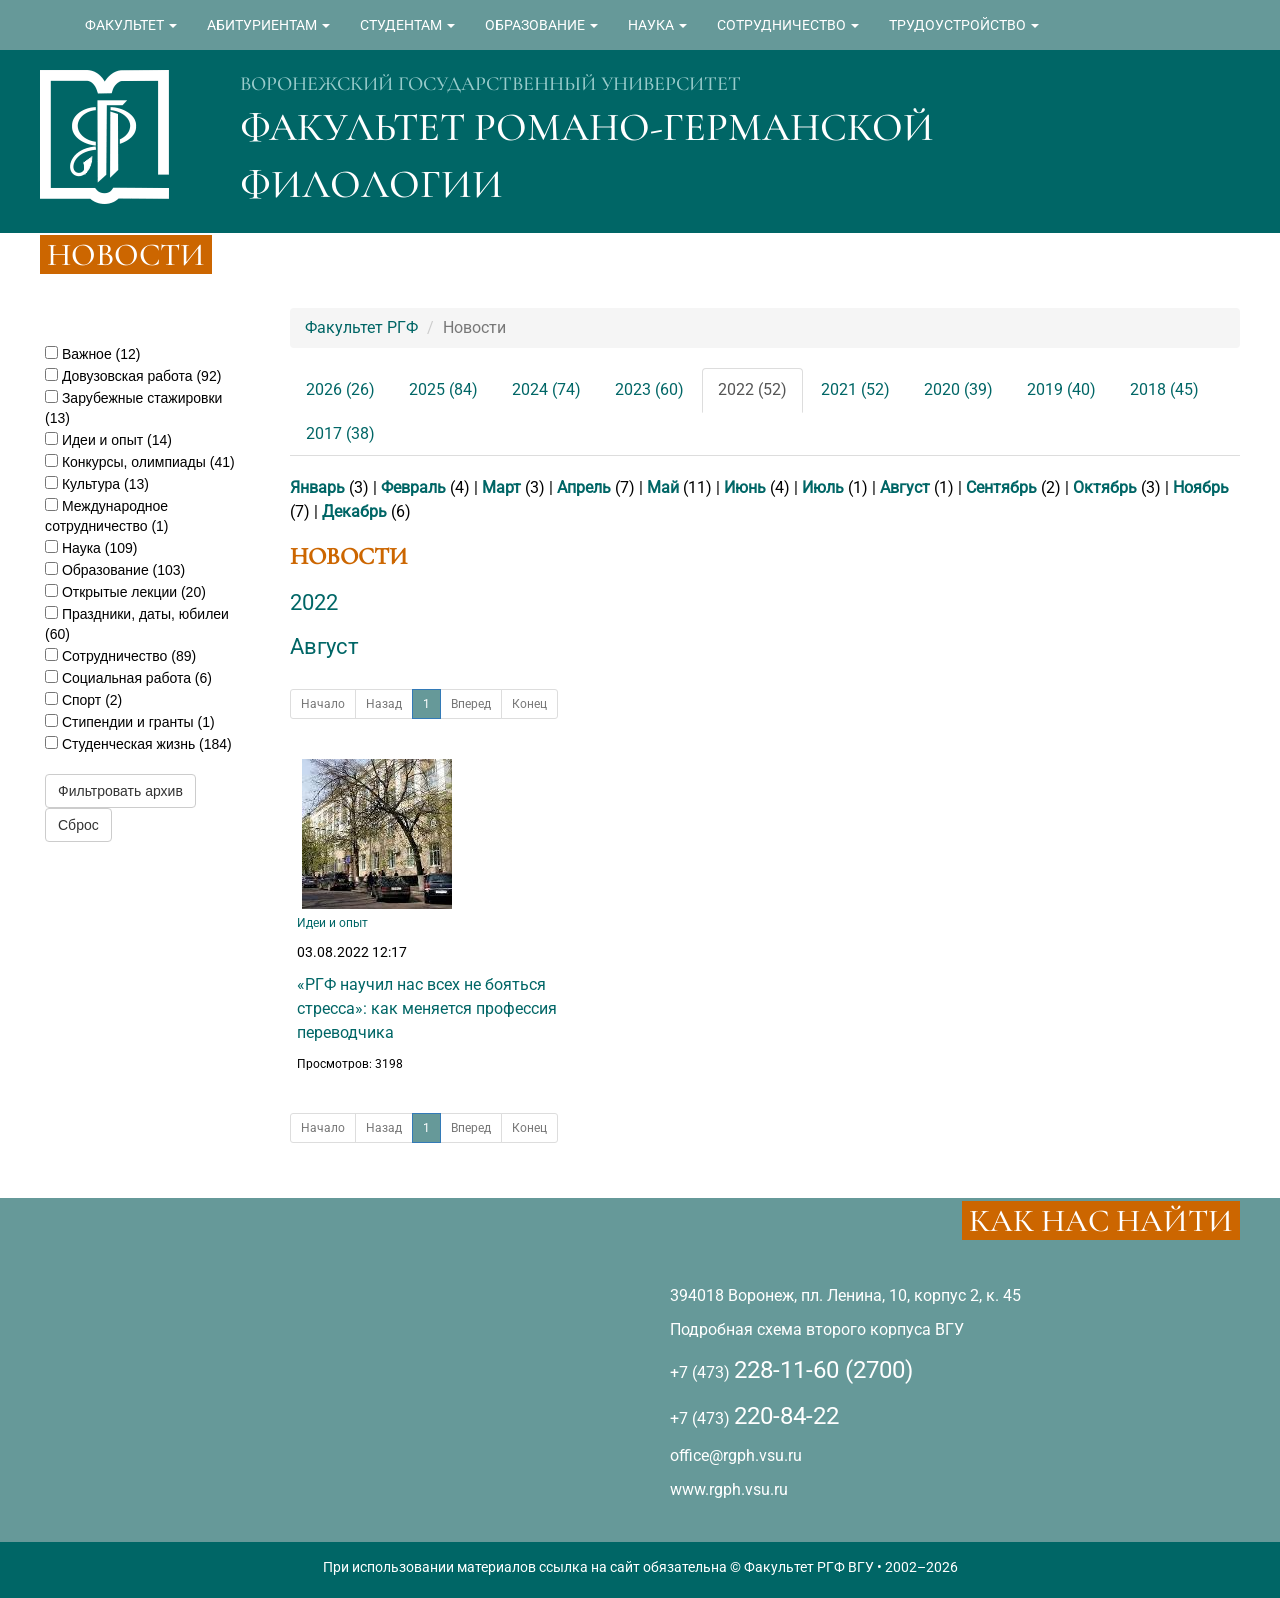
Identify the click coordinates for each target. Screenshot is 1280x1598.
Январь (317, 487)
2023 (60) (649, 389)
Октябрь (1105, 487)
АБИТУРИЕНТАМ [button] (268, 25)
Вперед (471, 704)
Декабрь (354, 511)
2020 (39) (958, 389)
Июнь (745, 487)
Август (905, 487)
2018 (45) (1164, 389)
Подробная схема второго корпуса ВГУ (817, 1329)
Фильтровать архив (120, 791)
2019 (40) (1061, 389)
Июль (823, 487)
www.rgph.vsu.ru (729, 1489)
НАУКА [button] (657, 25)
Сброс (78, 825)
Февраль (413, 487)
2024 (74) (546, 389)
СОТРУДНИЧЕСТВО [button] (788, 25)
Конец (529, 704)
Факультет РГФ (361, 327)
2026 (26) (340, 389)
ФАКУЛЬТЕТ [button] (131, 25)
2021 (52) (855, 389)
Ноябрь (1201, 487)
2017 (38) (340, 433)
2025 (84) (443, 389)
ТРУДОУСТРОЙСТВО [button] (964, 25)
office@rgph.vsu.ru (736, 1455)
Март (501, 487)
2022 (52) (752, 389)
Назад (384, 704)
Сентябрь (1001, 487)
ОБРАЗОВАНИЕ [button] (541, 25)
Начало (323, 704)
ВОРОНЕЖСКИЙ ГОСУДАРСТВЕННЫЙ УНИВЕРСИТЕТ (490, 84)
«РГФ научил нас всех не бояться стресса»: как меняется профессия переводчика (427, 1008)
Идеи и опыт (332, 923)
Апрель (584, 487)
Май (663, 487)
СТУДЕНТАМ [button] (407, 25)
